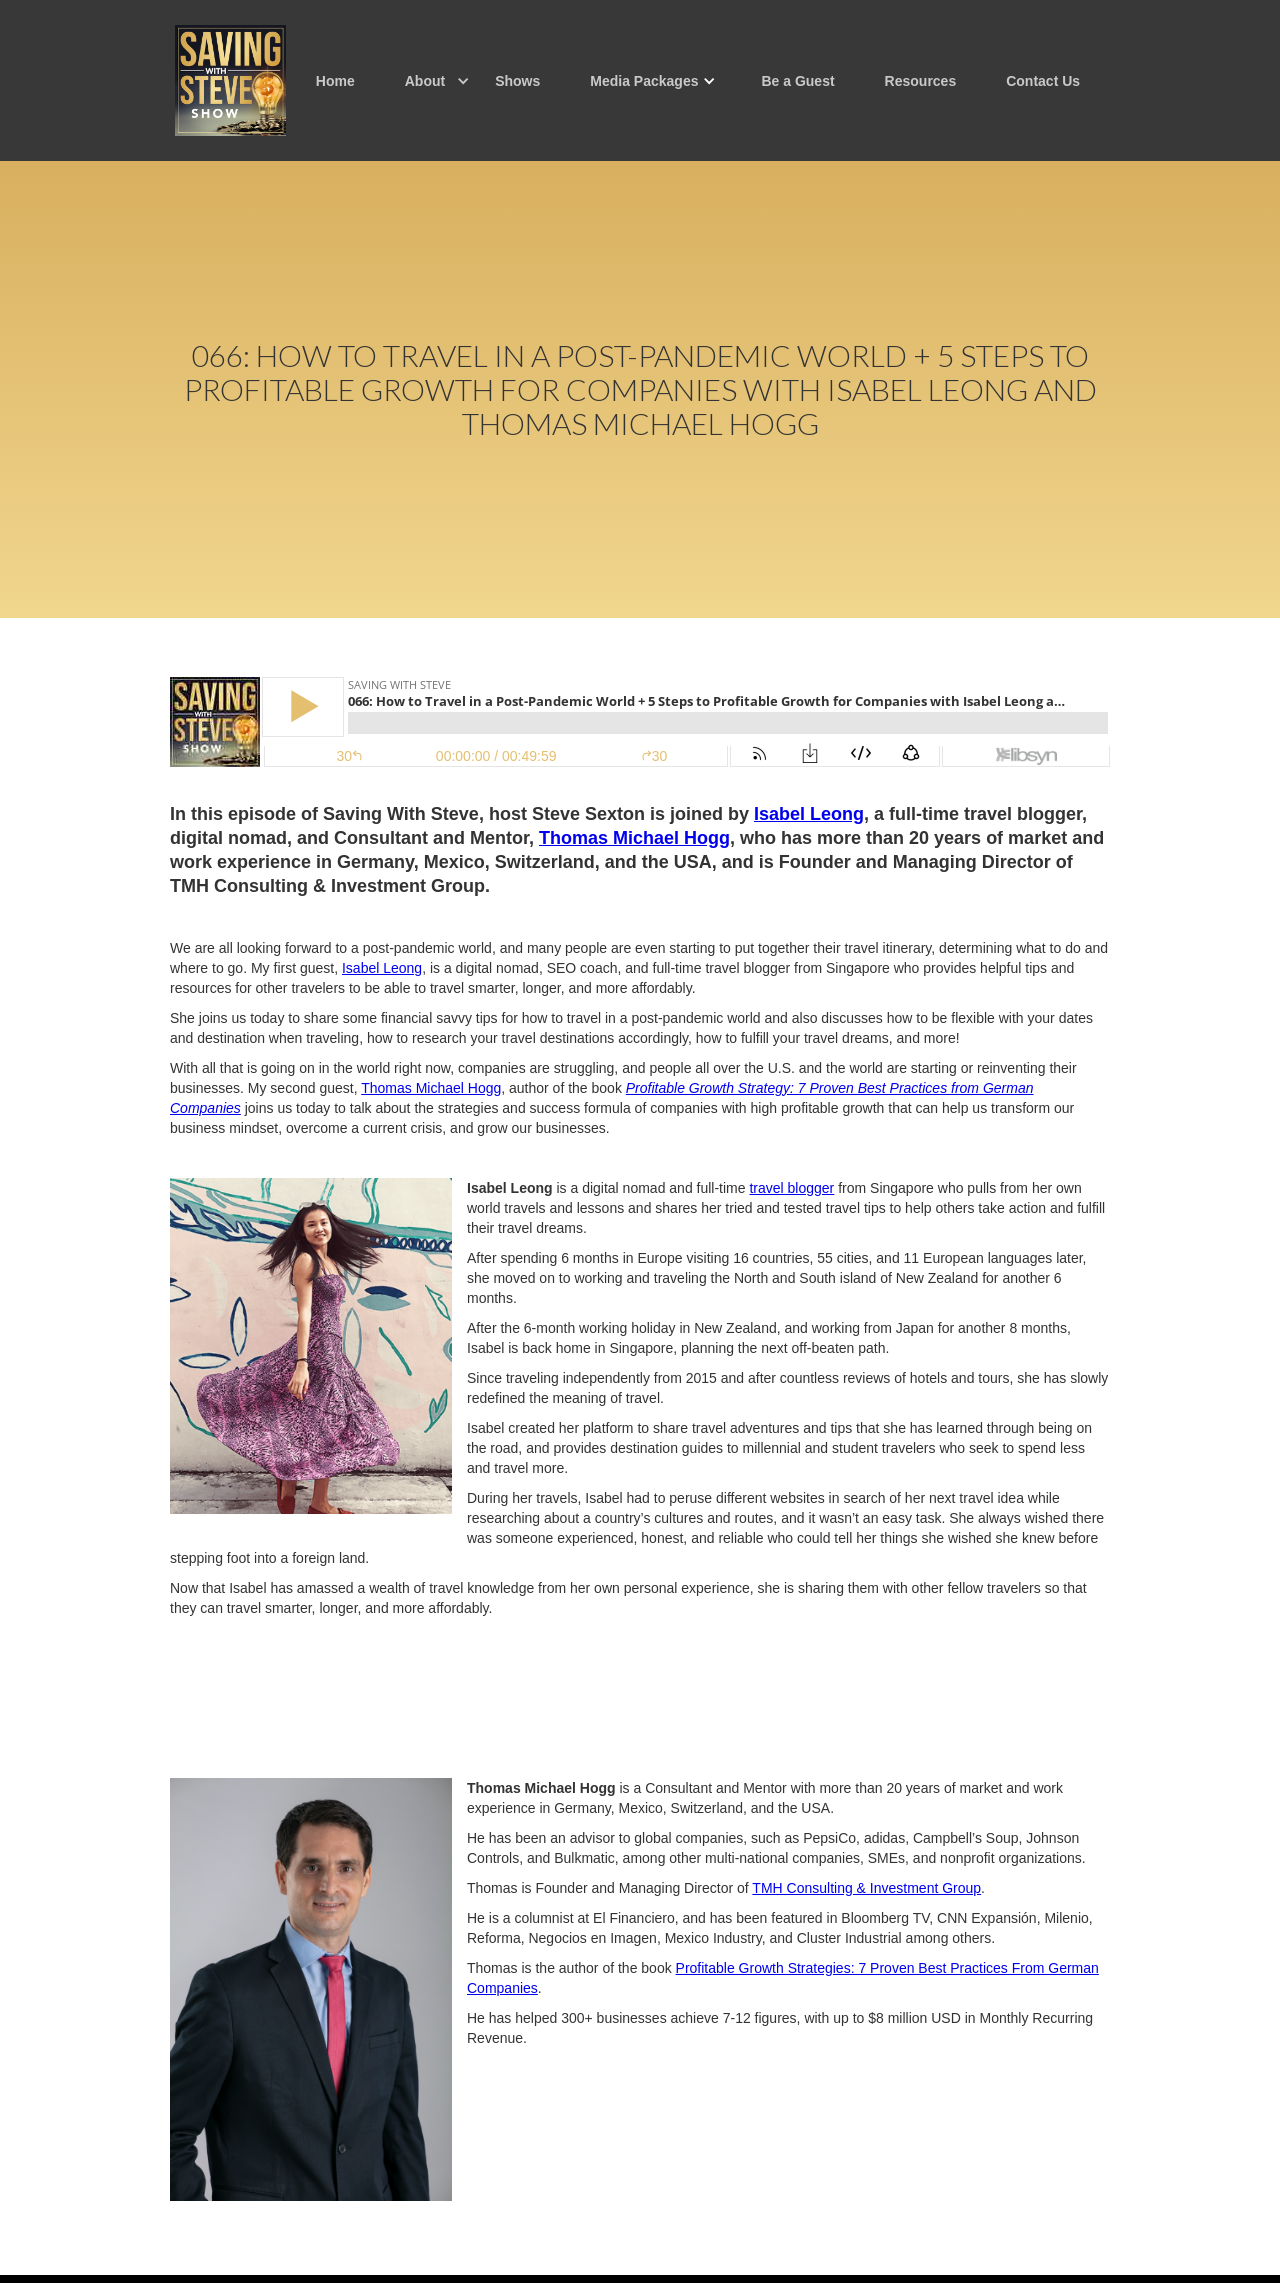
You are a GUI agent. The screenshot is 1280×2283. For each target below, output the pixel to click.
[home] (230, 80)
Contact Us (1043, 81)
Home (335, 81)
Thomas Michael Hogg (431, 1088)
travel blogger (791, 1188)
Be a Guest (797, 81)
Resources (921, 81)
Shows (517, 81)
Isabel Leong (382, 968)
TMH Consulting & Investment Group (866, 1888)
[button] (425, 81)
